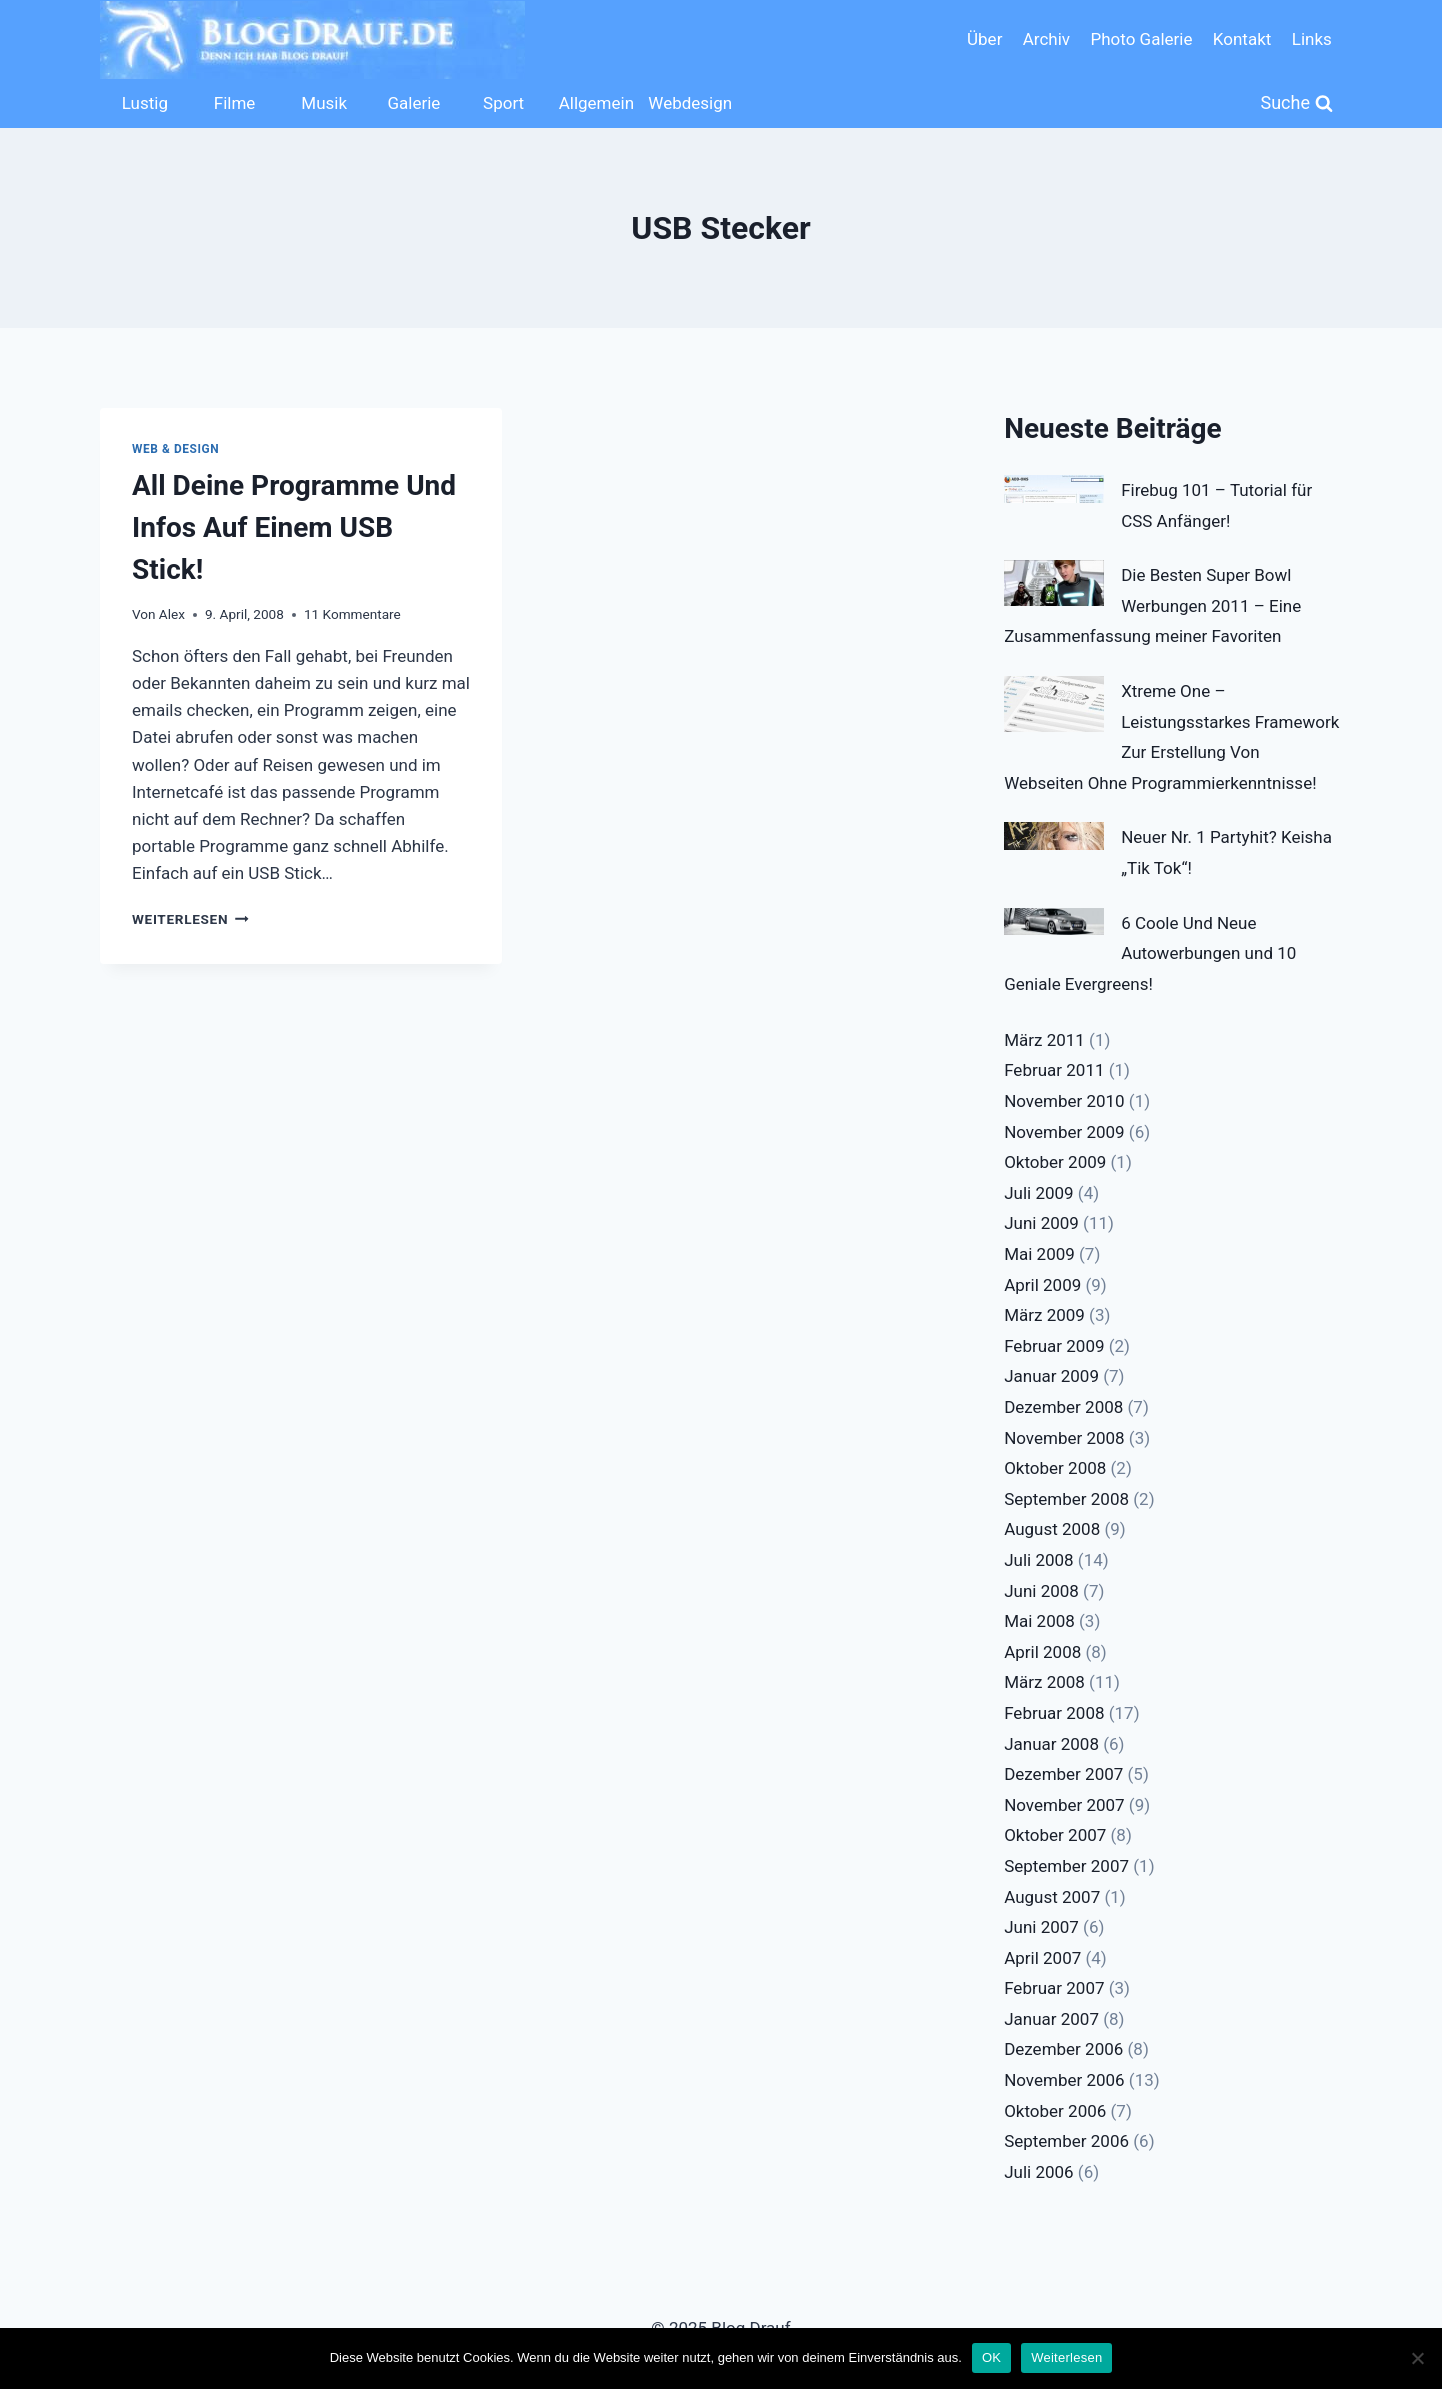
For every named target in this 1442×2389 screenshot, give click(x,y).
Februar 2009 (1054, 1346)
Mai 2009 (1039, 1254)
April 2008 (1042, 1652)
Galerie (413, 103)
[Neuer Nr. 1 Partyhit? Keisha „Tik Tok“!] (1054, 836)
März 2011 (1044, 1040)
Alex (172, 614)
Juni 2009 (1041, 1223)
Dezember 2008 (1063, 1407)
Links (1312, 39)
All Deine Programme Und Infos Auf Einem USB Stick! (294, 527)
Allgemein (596, 103)
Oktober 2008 (1055, 1468)
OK (991, 2357)
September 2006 (1066, 2141)
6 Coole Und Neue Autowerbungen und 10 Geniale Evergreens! (1150, 953)
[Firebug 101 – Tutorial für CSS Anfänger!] (1054, 489)
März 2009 (1044, 1315)
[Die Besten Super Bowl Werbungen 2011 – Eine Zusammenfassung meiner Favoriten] (1054, 583)
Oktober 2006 (1055, 2111)
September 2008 (1066, 1499)
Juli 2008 (1038, 1560)
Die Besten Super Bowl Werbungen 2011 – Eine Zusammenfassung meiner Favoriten (1152, 605)
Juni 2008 (1041, 1591)
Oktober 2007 (1055, 1835)
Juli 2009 (1038, 1193)
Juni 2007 (1041, 1927)
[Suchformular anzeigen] (1297, 103)
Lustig (145, 103)
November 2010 (1064, 1101)
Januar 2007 (1051, 2019)
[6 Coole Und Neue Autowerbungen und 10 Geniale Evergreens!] (1054, 922)
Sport (503, 103)
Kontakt (1242, 39)
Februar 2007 (1054, 1988)
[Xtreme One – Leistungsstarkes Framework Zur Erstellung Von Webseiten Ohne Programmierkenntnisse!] (1054, 704)
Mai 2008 (1039, 1621)
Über (984, 39)
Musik (324, 103)
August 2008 (1052, 1529)
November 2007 (1064, 1805)
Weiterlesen (190, 919)
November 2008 (1064, 1438)
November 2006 (1064, 2080)
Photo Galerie (1141, 39)
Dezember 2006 (1063, 2049)
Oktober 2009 (1055, 1162)
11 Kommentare (352, 614)
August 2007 (1052, 1897)
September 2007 (1066, 1866)
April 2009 (1042, 1285)
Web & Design (175, 449)
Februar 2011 (1054, 1070)
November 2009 (1064, 1132)
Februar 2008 (1054, 1713)
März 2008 (1044, 1682)
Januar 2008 (1051, 1744)
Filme (235, 103)
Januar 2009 (1051, 1376)
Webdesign (688, 103)
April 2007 (1042, 1958)
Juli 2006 (1038, 2172)
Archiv (1046, 39)
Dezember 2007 (1063, 1774)
